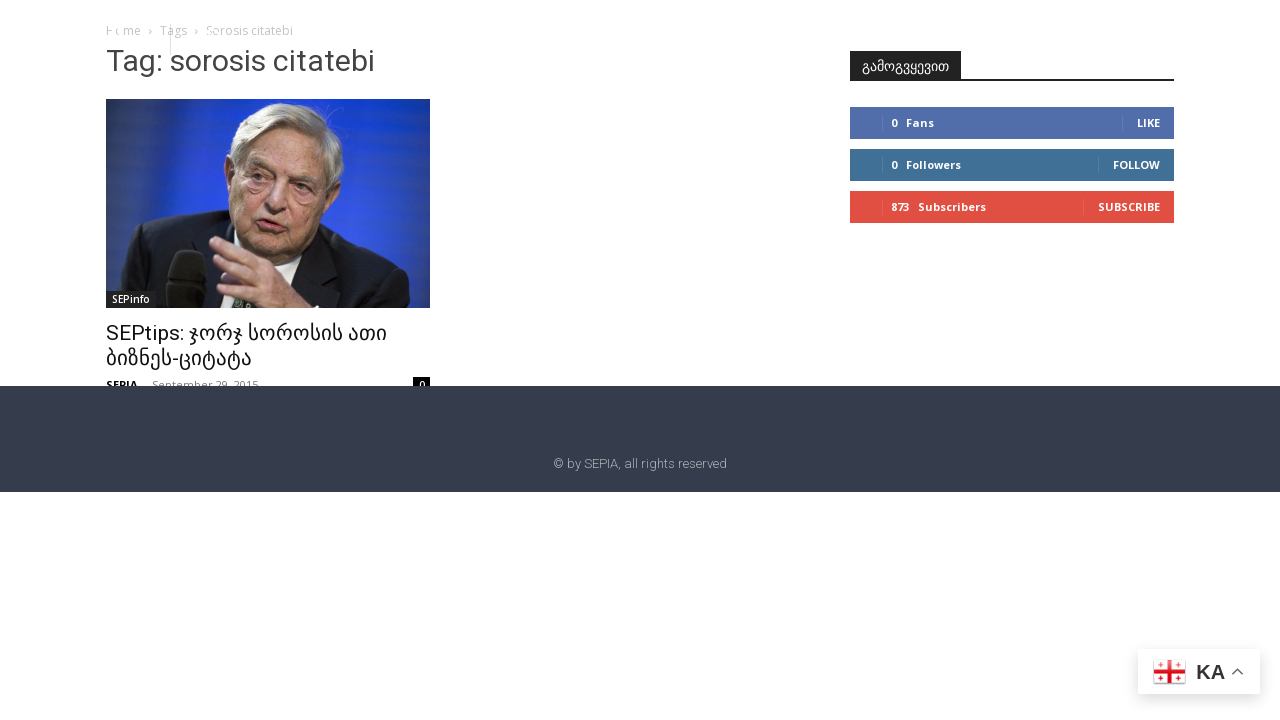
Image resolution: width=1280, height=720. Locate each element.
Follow (1136, 164)
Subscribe (1129, 206)
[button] (212, 38)
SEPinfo (131, 299)
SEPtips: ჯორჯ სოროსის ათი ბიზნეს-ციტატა (246, 345)
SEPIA (122, 384)
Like (1148, 122)
